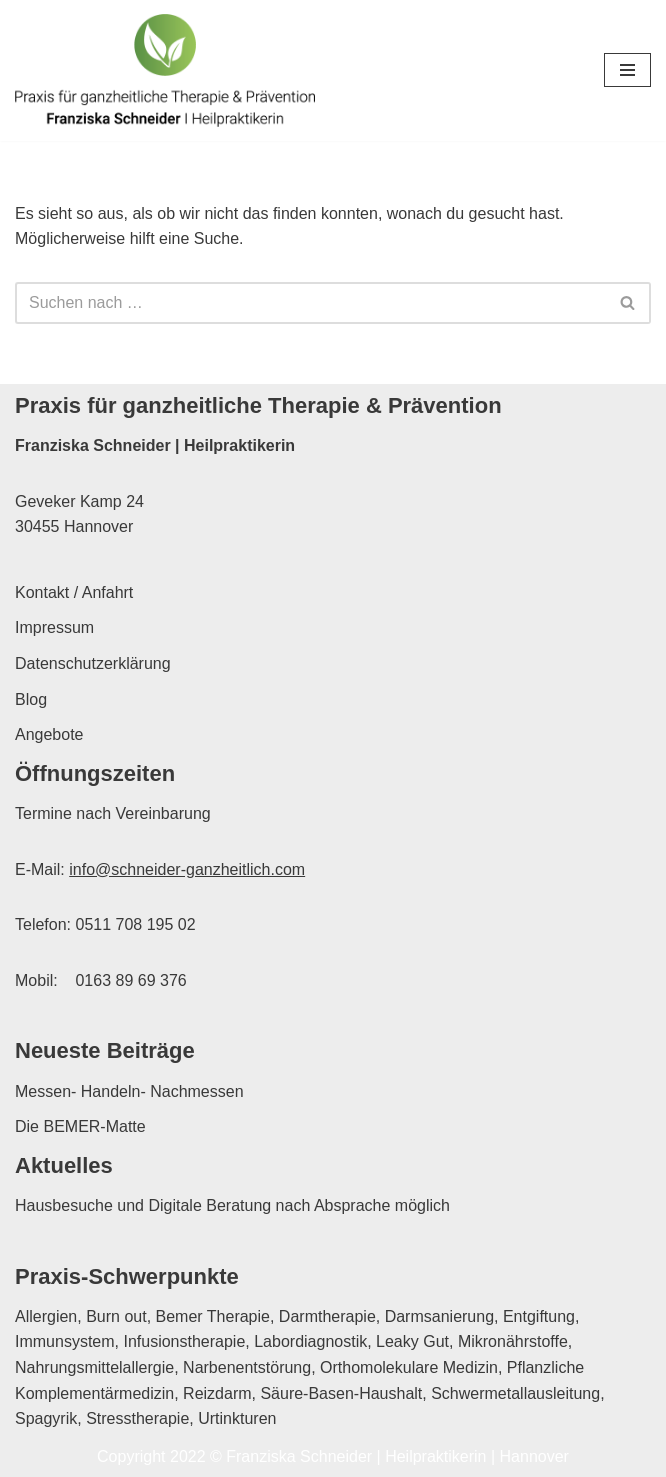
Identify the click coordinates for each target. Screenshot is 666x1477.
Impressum (54, 627)
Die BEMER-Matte (80, 1126)
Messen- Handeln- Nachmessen (129, 1091)
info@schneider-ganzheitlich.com (187, 869)
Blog (31, 699)
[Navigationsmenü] (627, 70)
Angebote (49, 734)
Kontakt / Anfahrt (74, 592)
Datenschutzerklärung (93, 663)
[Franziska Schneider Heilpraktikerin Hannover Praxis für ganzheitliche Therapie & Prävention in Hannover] (165, 70)
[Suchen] (310, 303)
